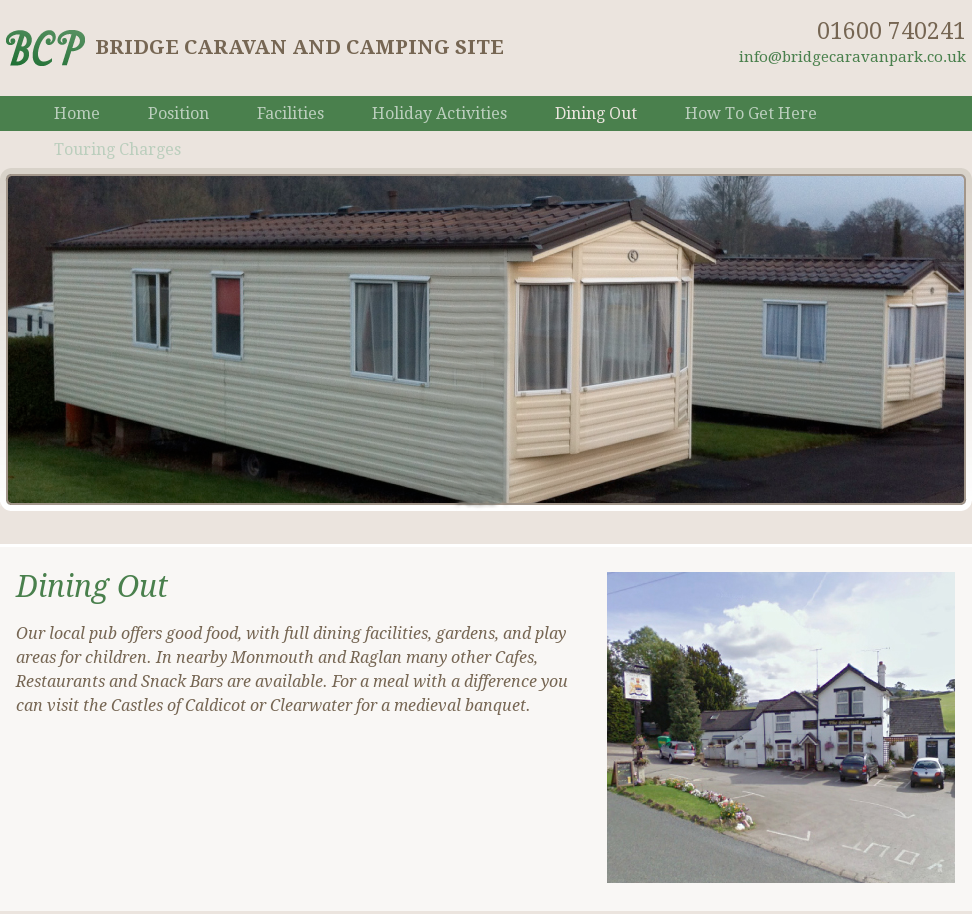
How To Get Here (751, 113)
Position (178, 113)
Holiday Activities (439, 113)
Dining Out (596, 113)
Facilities (290, 113)
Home (77, 113)
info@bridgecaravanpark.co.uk (852, 57)
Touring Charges (117, 149)
